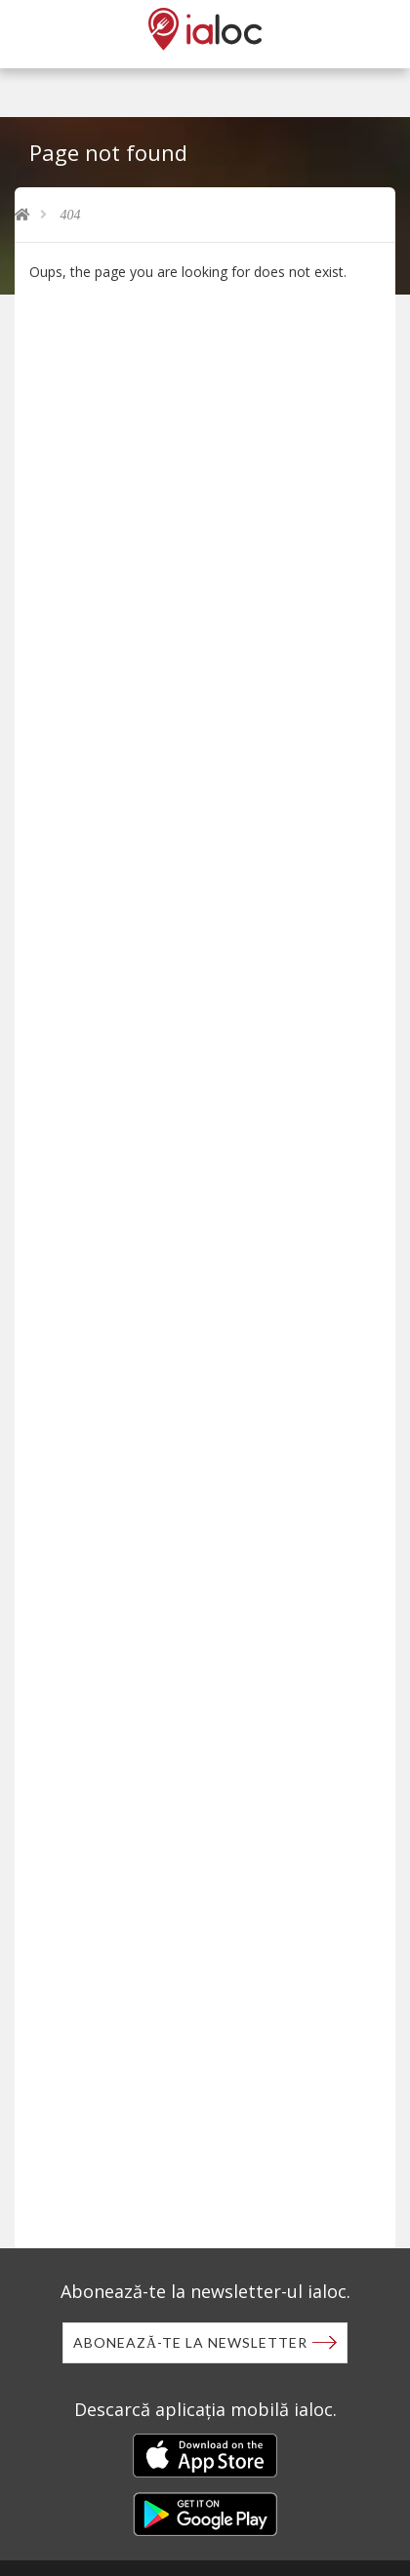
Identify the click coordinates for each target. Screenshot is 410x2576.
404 (71, 215)
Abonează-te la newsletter (190, 2342)
